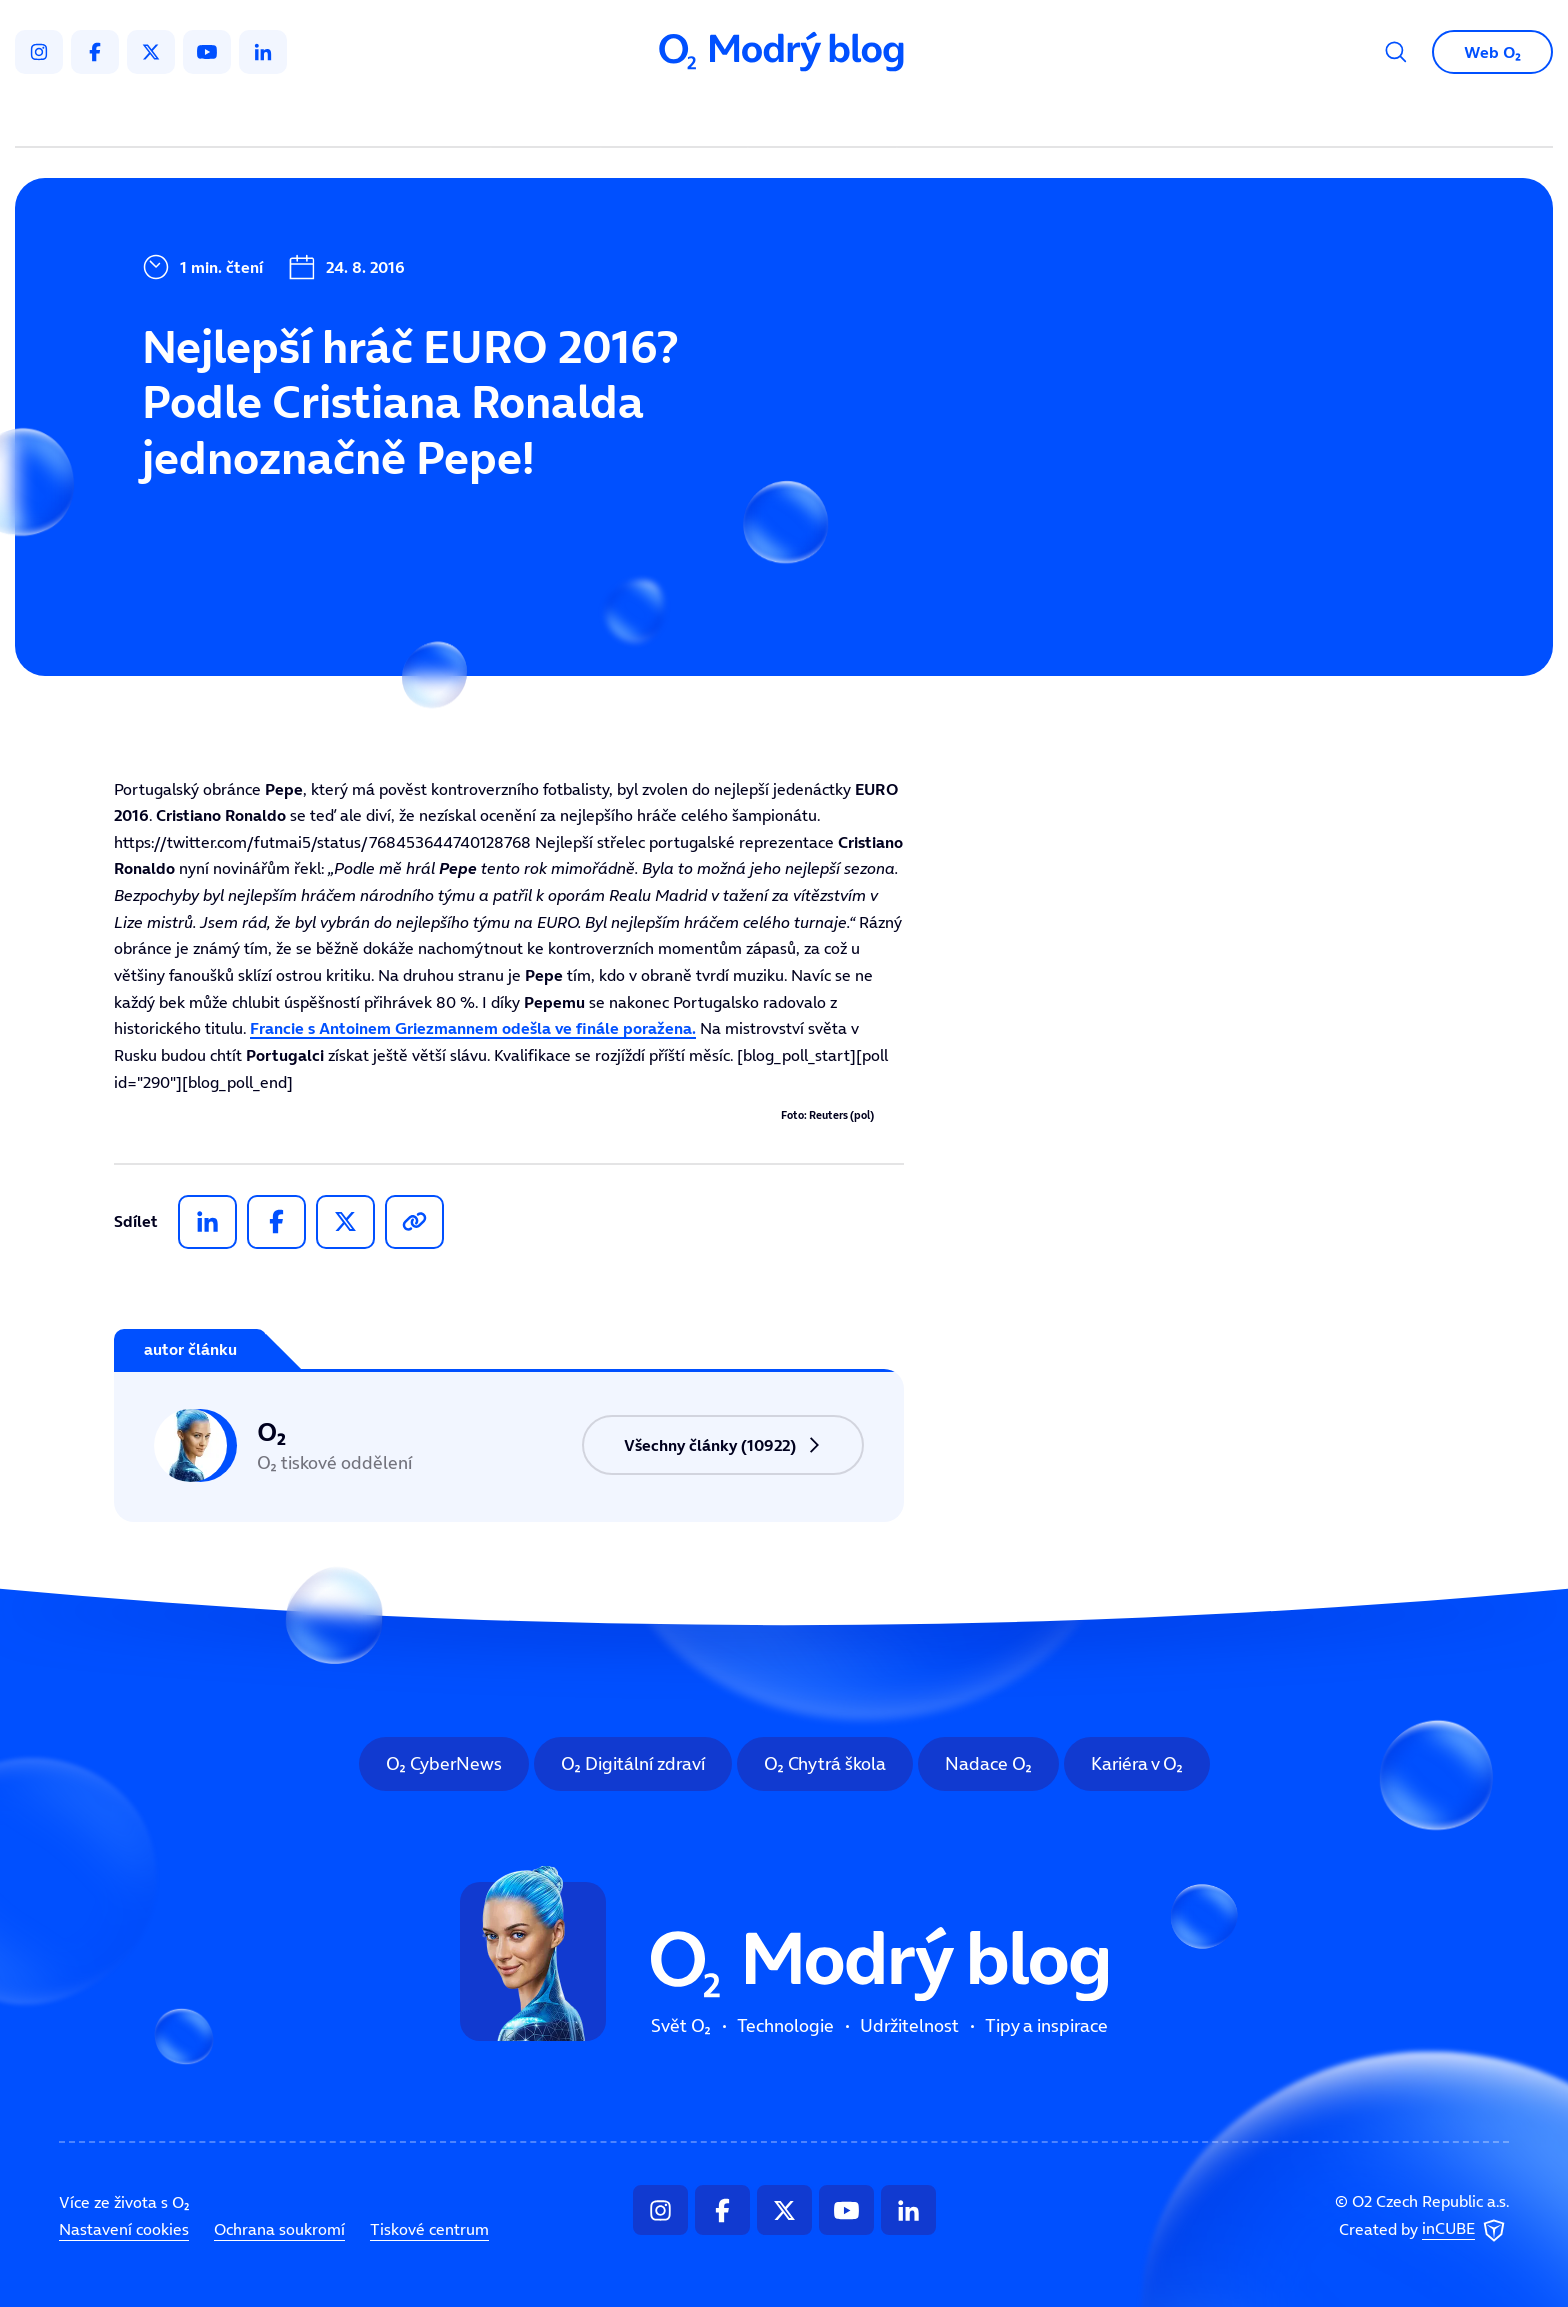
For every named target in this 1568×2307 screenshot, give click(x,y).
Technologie (678, 116)
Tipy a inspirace (987, 116)
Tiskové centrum (429, 2229)
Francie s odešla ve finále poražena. (473, 1028)
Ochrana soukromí (279, 2229)
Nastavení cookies (124, 2229)
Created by (1424, 2230)
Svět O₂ (550, 116)
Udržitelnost (826, 116)
